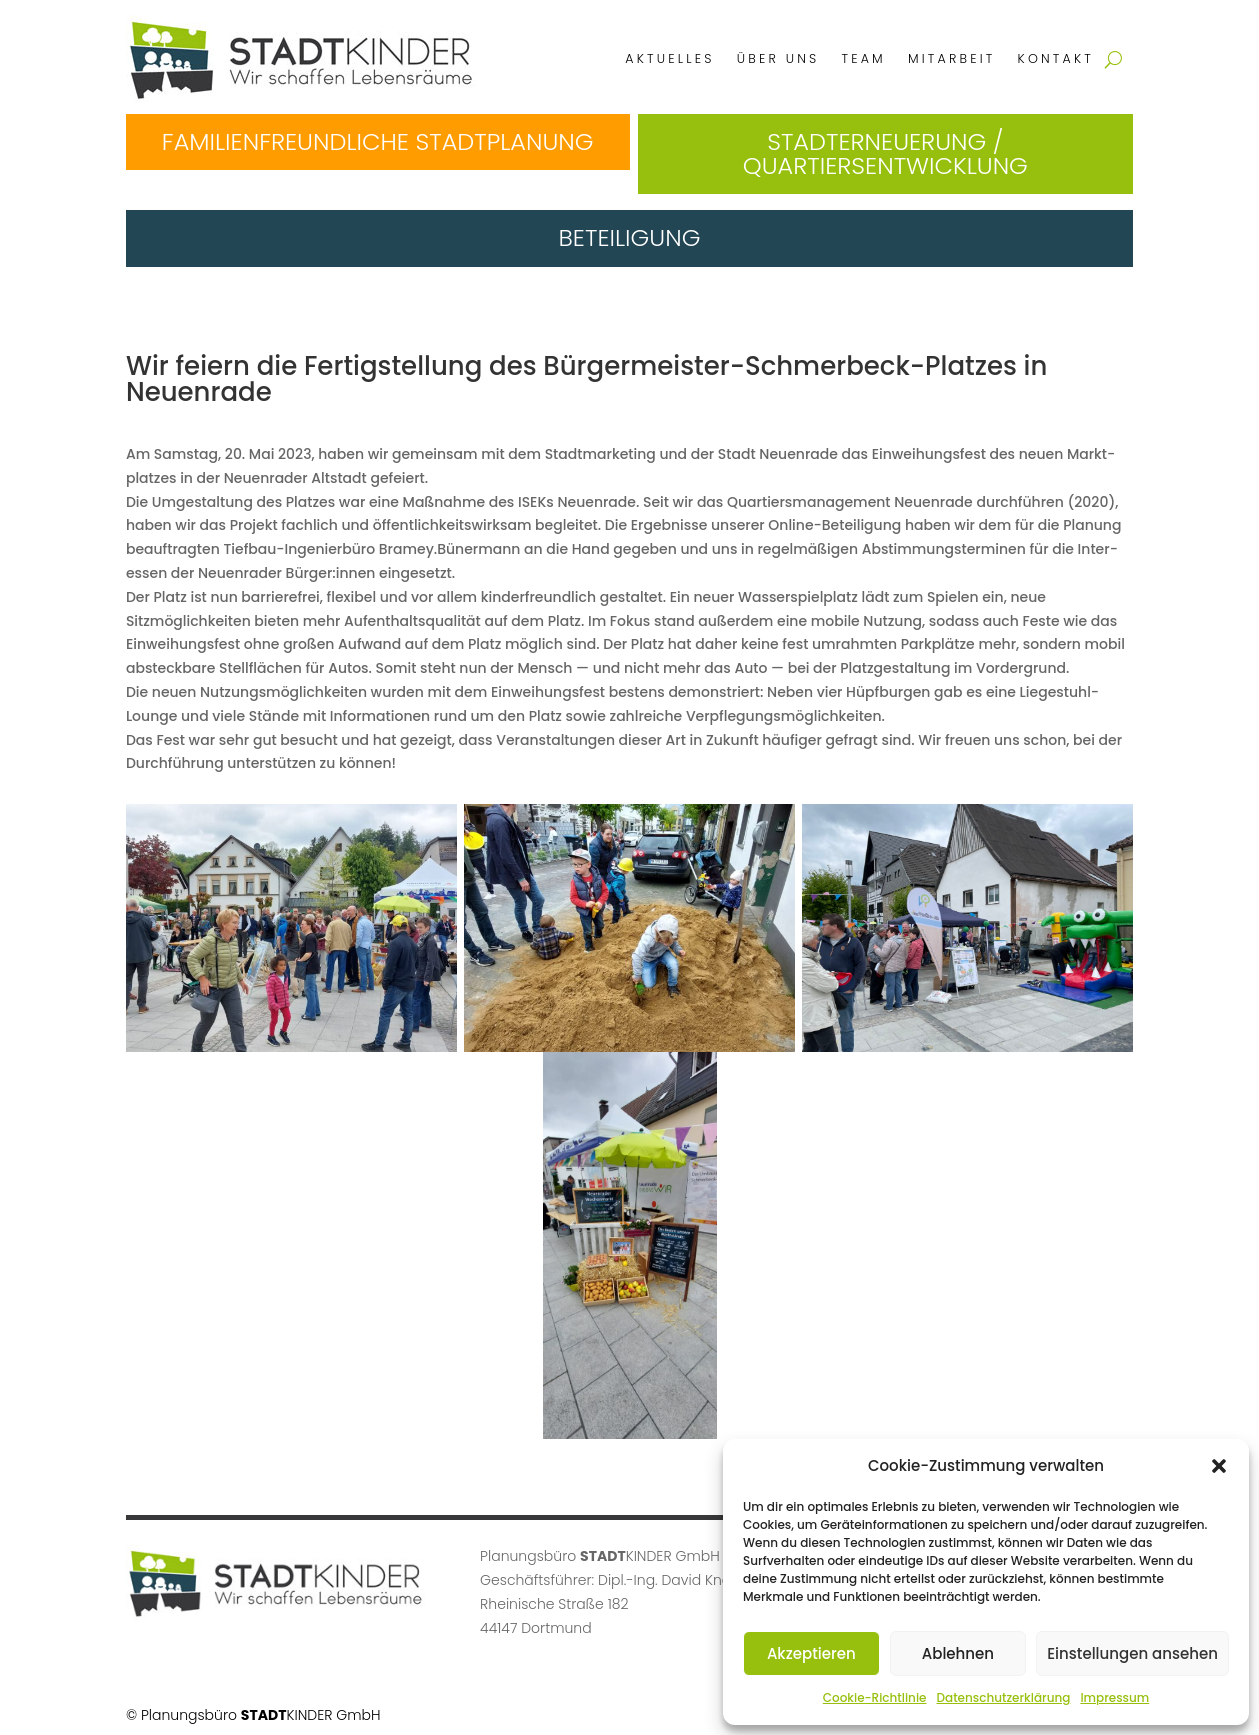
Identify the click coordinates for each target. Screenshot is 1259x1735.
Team (863, 58)
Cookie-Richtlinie (875, 1697)
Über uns (778, 58)
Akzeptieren (811, 1653)
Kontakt (1056, 58)
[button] (1219, 1466)
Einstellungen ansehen (1132, 1653)
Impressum (1114, 1697)
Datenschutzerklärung (1003, 1697)
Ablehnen (958, 1653)
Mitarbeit (952, 58)
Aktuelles (669, 58)
